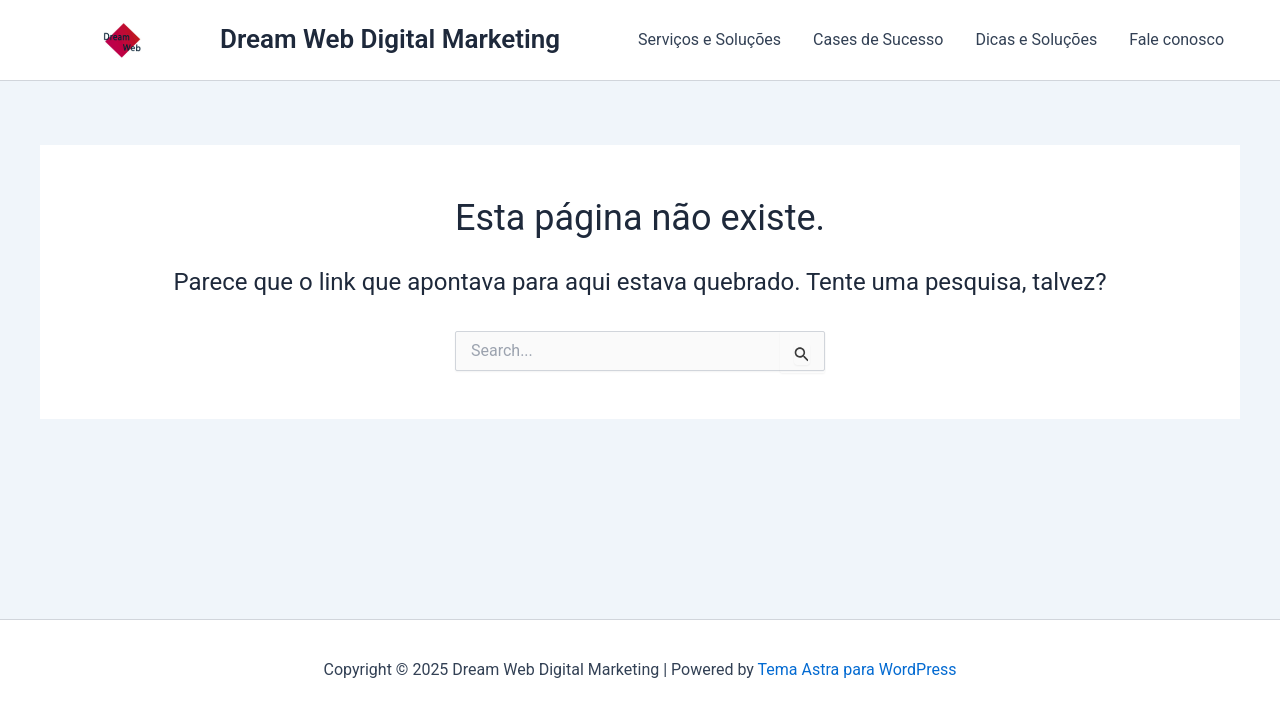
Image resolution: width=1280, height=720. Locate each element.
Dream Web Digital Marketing (390, 39)
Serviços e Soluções (709, 39)
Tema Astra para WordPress (857, 669)
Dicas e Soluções (1036, 39)
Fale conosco (1176, 39)
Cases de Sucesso (878, 39)
